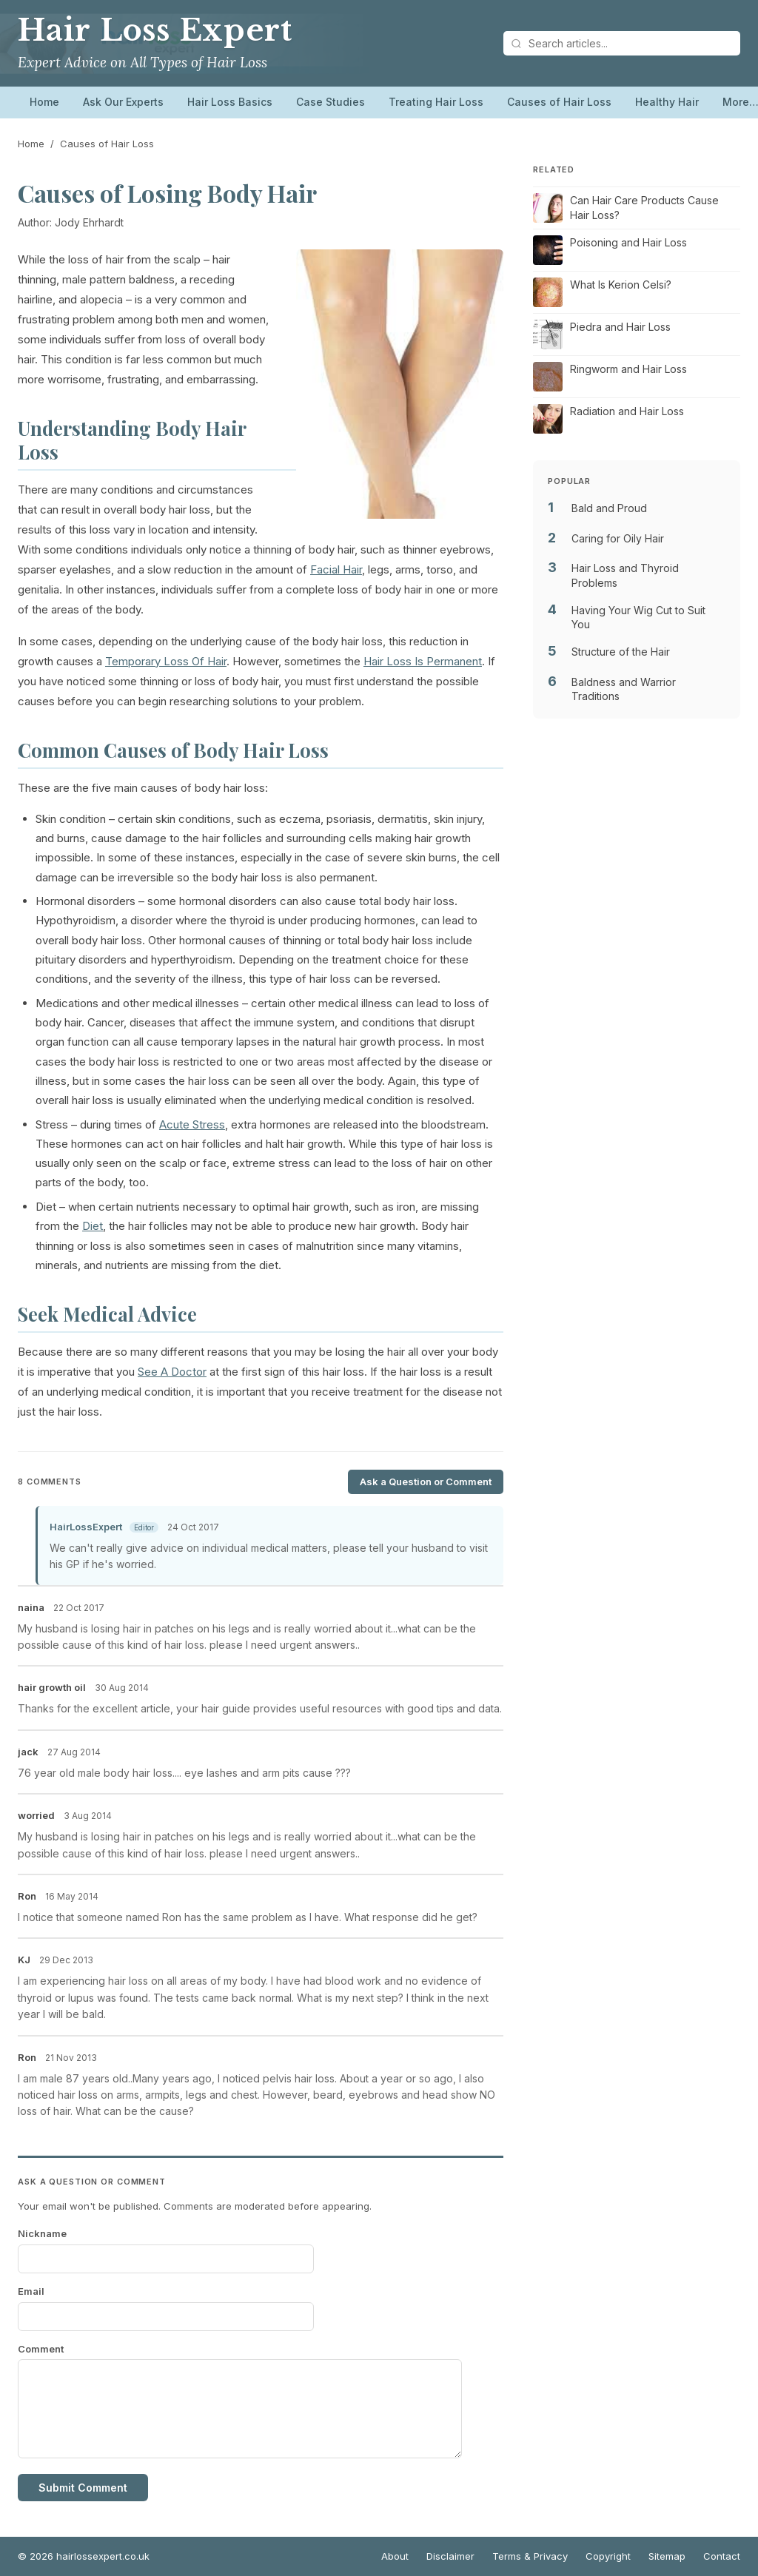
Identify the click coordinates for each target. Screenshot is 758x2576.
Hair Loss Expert (155, 30)
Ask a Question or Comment (426, 1481)
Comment (41, 2349)
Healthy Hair (667, 101)
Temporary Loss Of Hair (166, 661)
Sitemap (666, 2556)
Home (44, 101)
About (395, 2556)
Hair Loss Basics (229, 101)
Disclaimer (450, 2556)
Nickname (42, 2233)
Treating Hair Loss (436, 101)
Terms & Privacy (530, 2556)
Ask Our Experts (123, 101)
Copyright (608, 2556)
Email (31, 2291)
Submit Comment (82, 2487)
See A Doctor (172, 1372)
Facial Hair (336, 569)
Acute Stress (192, 1124)
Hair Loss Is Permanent (422, 661)
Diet (92, 1226)
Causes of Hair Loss (559, 101)
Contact (721, 2556)
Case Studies (330, 101)
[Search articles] (621, 43)
